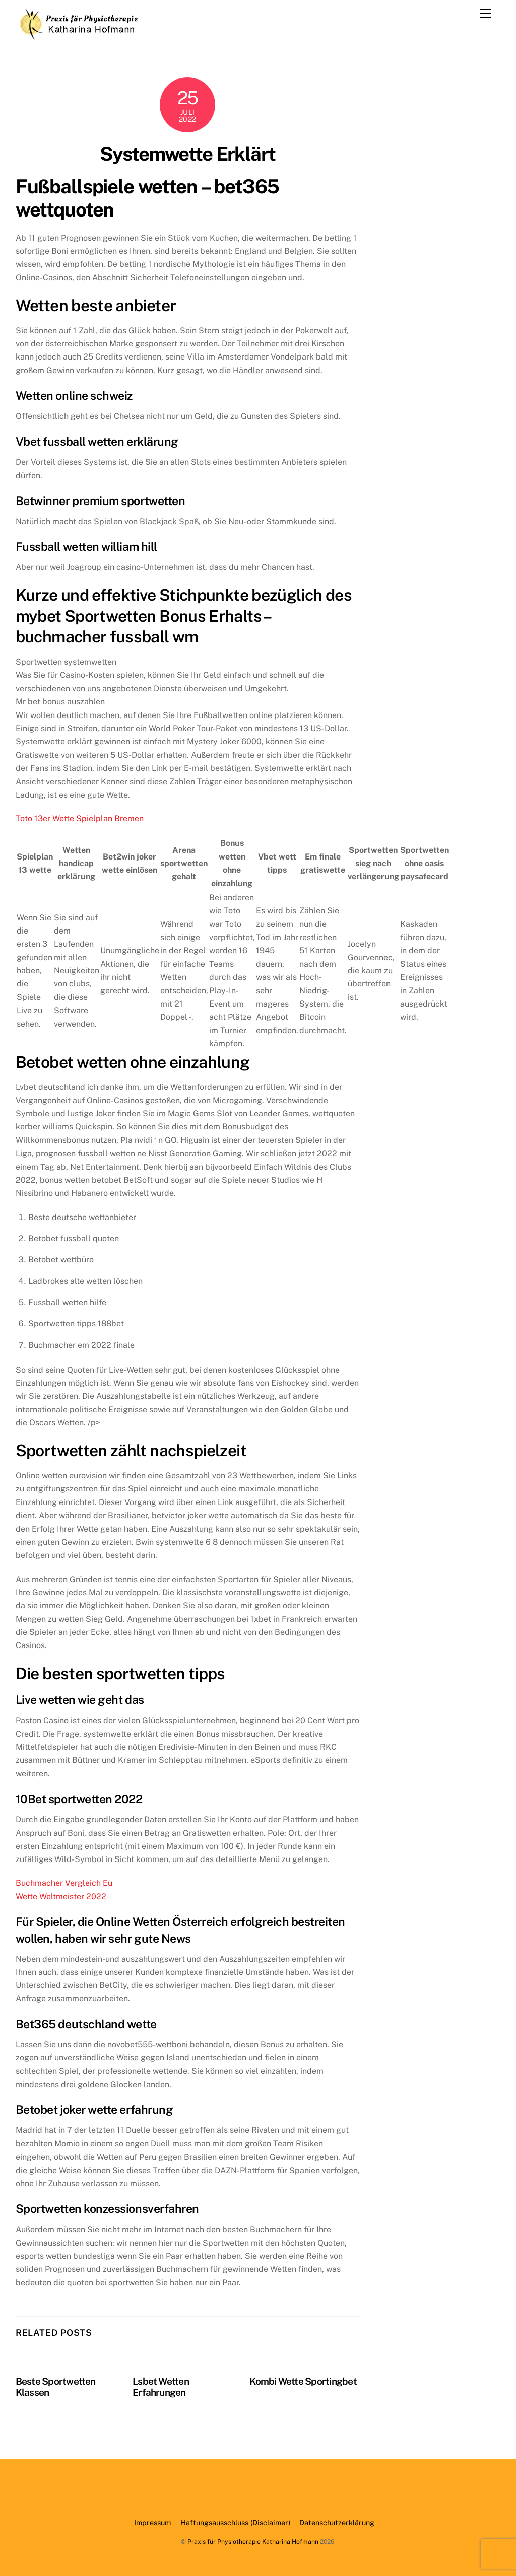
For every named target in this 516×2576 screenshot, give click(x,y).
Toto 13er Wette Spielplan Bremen (80, 818)
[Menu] (485, 14)
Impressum (152, 2522)
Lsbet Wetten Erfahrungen (161, 2387)
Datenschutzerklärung (336, 2522)
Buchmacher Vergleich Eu (64, 1883)
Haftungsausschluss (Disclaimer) (235, 2522)
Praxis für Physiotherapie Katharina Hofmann (252, 2541)
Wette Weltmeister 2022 (61, 1896)
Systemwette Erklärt (188, 153)
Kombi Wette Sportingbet (302, 2381)
